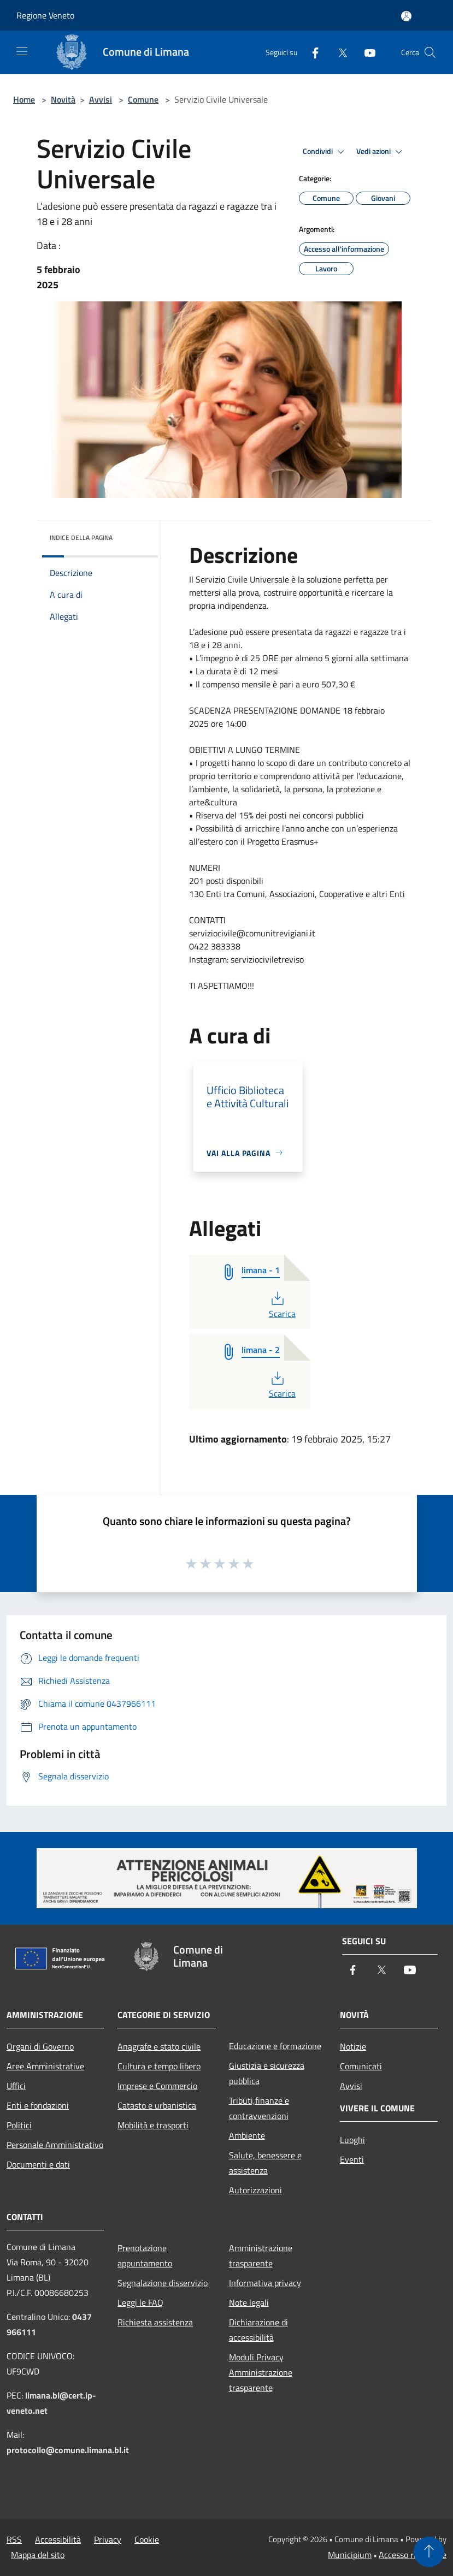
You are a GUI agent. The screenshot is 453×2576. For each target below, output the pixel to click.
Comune (143, 99)
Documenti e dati (38, 2164)
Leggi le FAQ (140, 2302)
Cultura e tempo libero (159, 2066)
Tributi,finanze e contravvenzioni (259, 2108)
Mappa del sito (37, 2554)
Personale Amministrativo (55, 2144)
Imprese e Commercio (157, 2085)
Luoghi (352, 2139)
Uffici (16, 2085)
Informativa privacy (265, 2282)
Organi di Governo (40, 2046)
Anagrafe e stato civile (159, 2046)
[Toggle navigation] (21, 51)
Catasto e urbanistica (156, 2105)
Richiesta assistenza (155, 2322)
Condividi (325, 151)
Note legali (249, 2302)
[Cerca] (430, 52)
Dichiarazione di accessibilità (258, 2330)
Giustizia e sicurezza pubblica (266, 2073)
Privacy (107, 2539)
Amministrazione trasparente (260, 2255)
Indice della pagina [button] (81, 537)
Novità (63, 99)
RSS (14, 2539)
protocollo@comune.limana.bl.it (68, 2449)
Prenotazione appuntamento (144, 2255)
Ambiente (247, 2135)
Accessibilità (58, 2539)
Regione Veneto (45, 15)
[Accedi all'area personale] (406, 16)
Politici (19, 2125)
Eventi (352, 2159)
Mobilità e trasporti (153, 2125)
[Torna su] (429, 2552)
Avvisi (100, 99)
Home (24, 99)
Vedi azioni (380, 151)
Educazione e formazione (275, 2045)
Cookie (146, 2539)
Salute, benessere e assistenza (265, 2162)
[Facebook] (311, 52)
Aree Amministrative (45, 2066)
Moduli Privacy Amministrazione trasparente (260, 2372)
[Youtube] (365, 52)
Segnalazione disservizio (162, 2282)
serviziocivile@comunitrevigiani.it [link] (252, 933)
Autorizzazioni (255, 2190)
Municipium (350, 2554)
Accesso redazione (412, 2554)
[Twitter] (338, 52)
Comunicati (361, 2066)
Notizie (353, 2046)
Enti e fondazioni (38, 2105)
